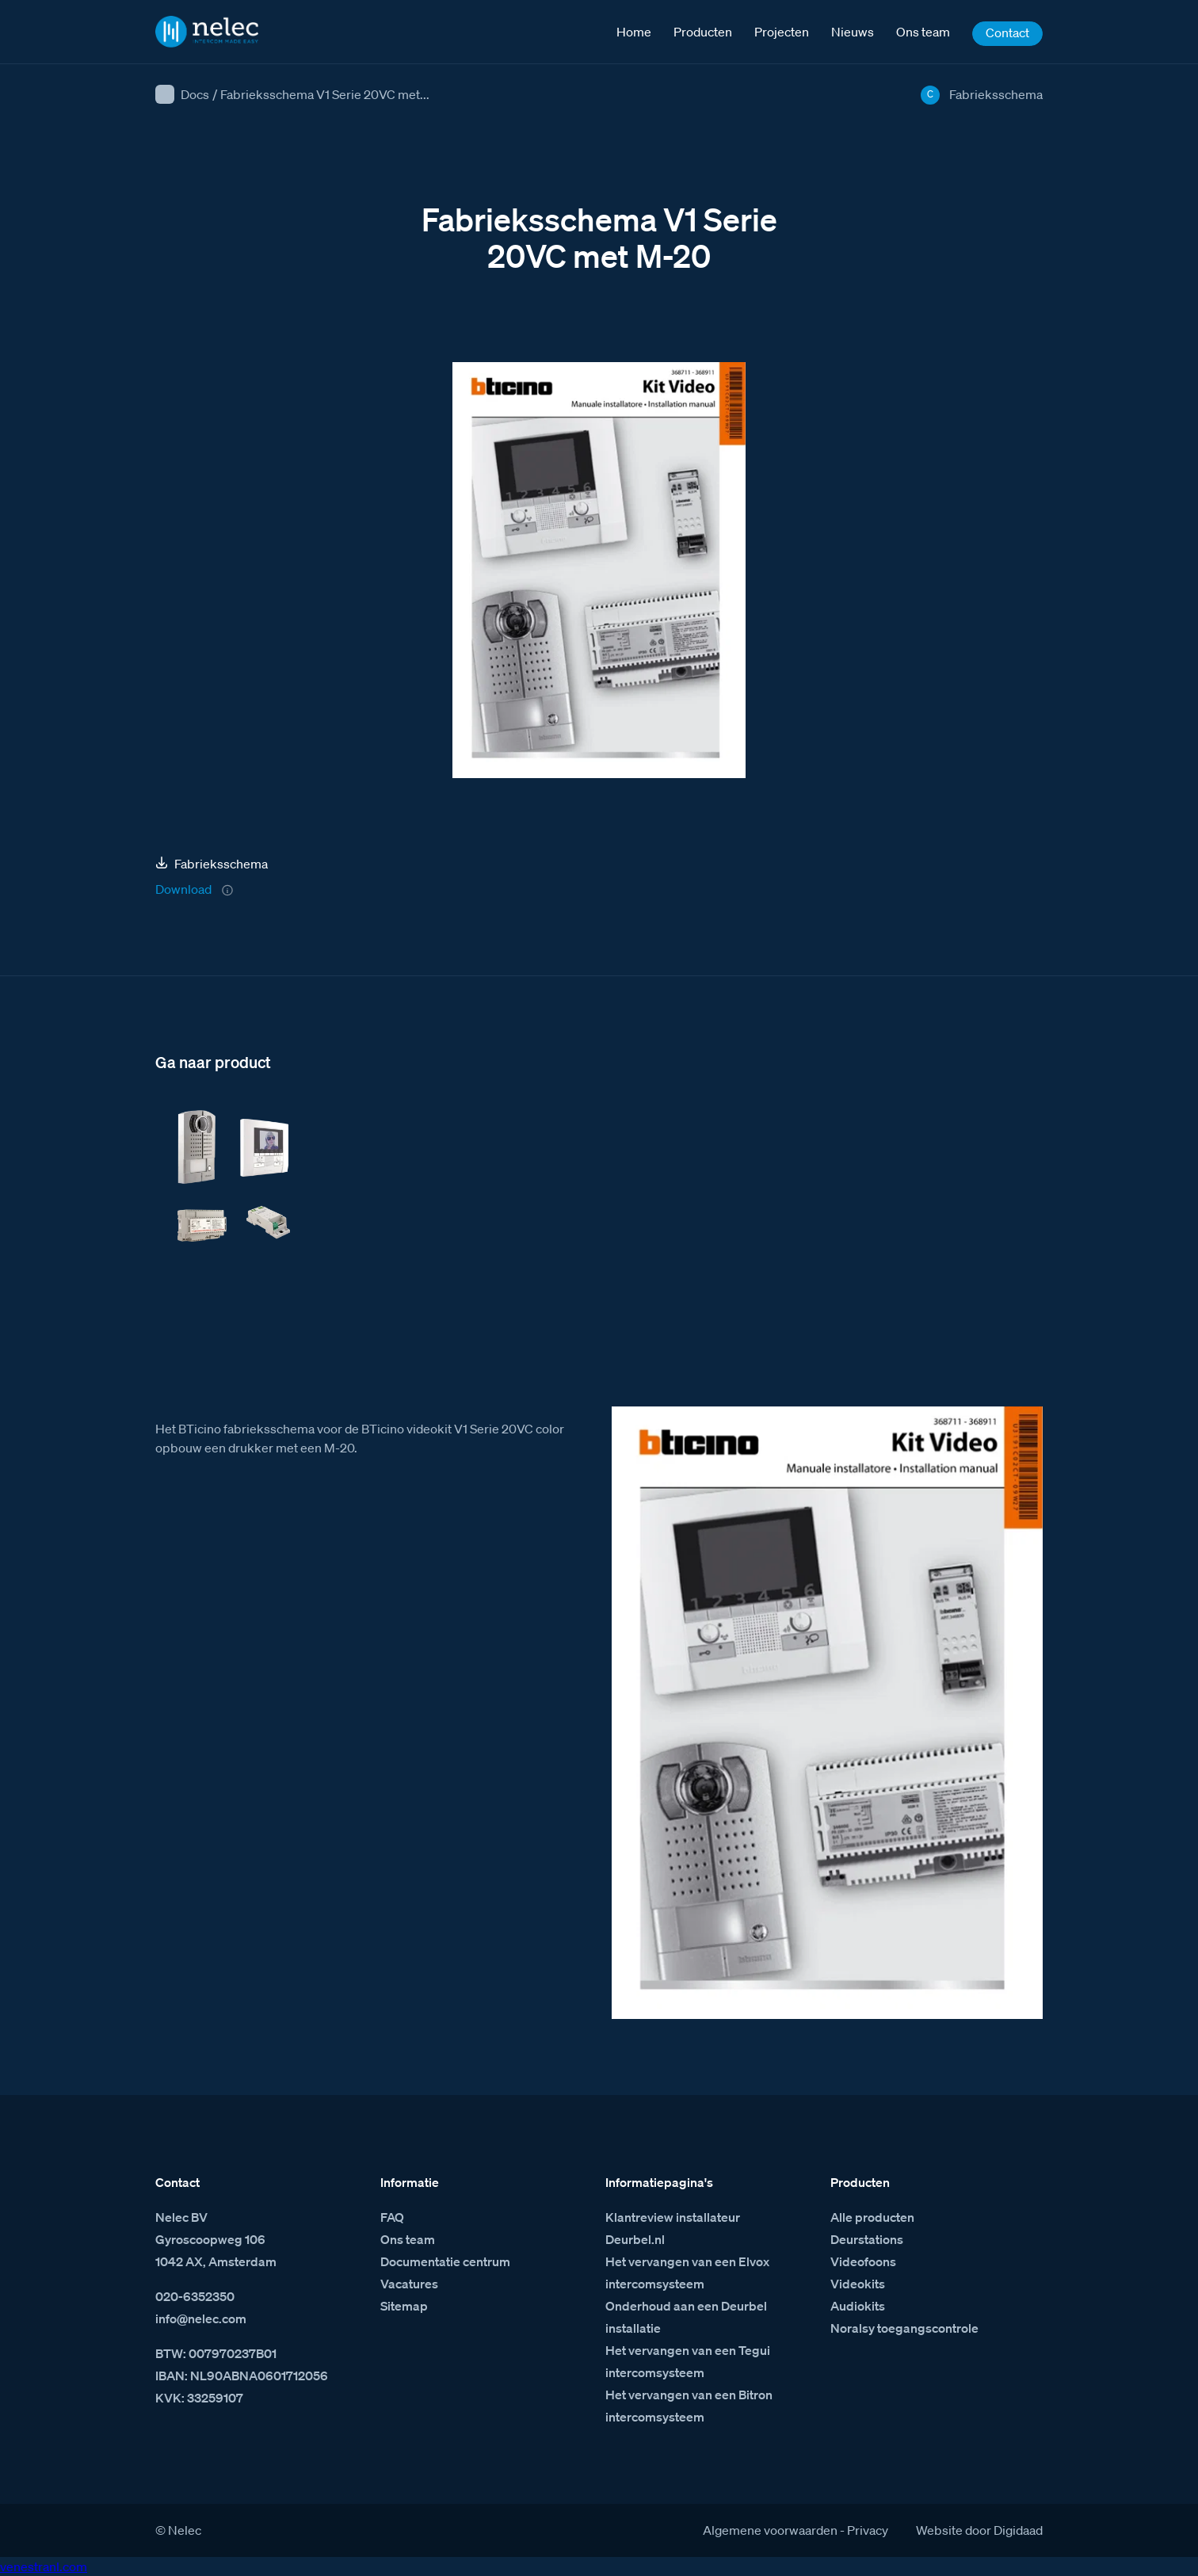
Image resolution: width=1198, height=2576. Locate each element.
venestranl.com (43, 2566)
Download (183, 889)
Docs (195, 94)
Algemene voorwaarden (770, 2530)
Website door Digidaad (979, 2530)
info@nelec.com (200, 2318)
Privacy (867, 2530)
